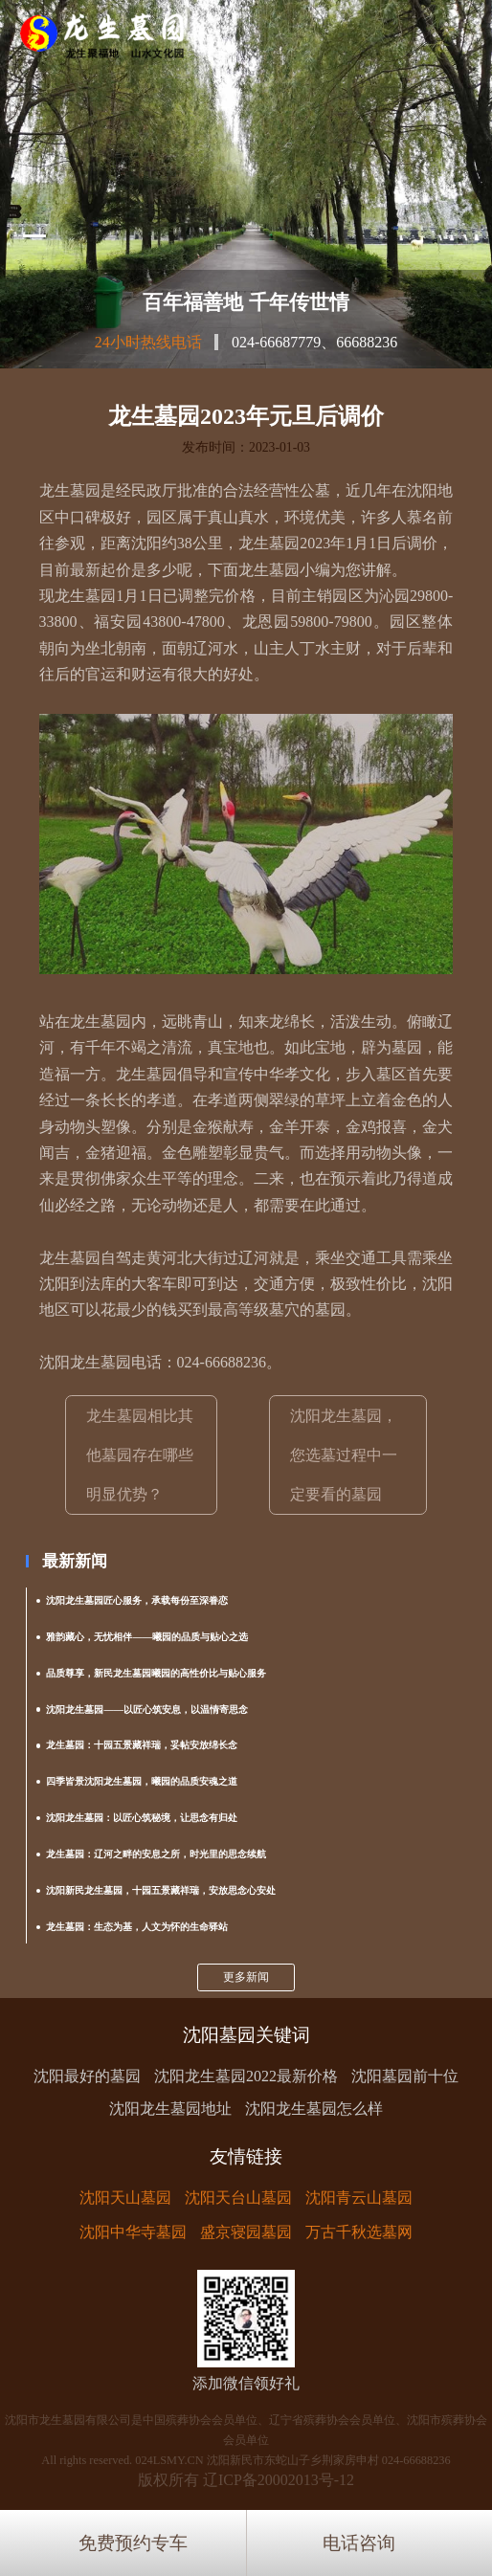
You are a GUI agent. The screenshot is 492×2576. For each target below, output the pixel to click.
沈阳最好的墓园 (87, 2076)
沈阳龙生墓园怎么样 (314, 2108)
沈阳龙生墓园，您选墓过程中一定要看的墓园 (343, 1455)
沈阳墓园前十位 (404, 2076)
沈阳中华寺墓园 (133, 2232)
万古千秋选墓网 (359, 2232)
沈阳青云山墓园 (359, 2197)
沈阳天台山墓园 (238, 2197)
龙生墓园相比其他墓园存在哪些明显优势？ (139, 1455)
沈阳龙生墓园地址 (170, 2108)
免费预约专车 (133, 2543)
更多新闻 (246, 1977)
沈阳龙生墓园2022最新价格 (246, 2076)
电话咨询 (359, 2543)
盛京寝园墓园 (246, 2232)
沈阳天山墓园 (125, 2197)
